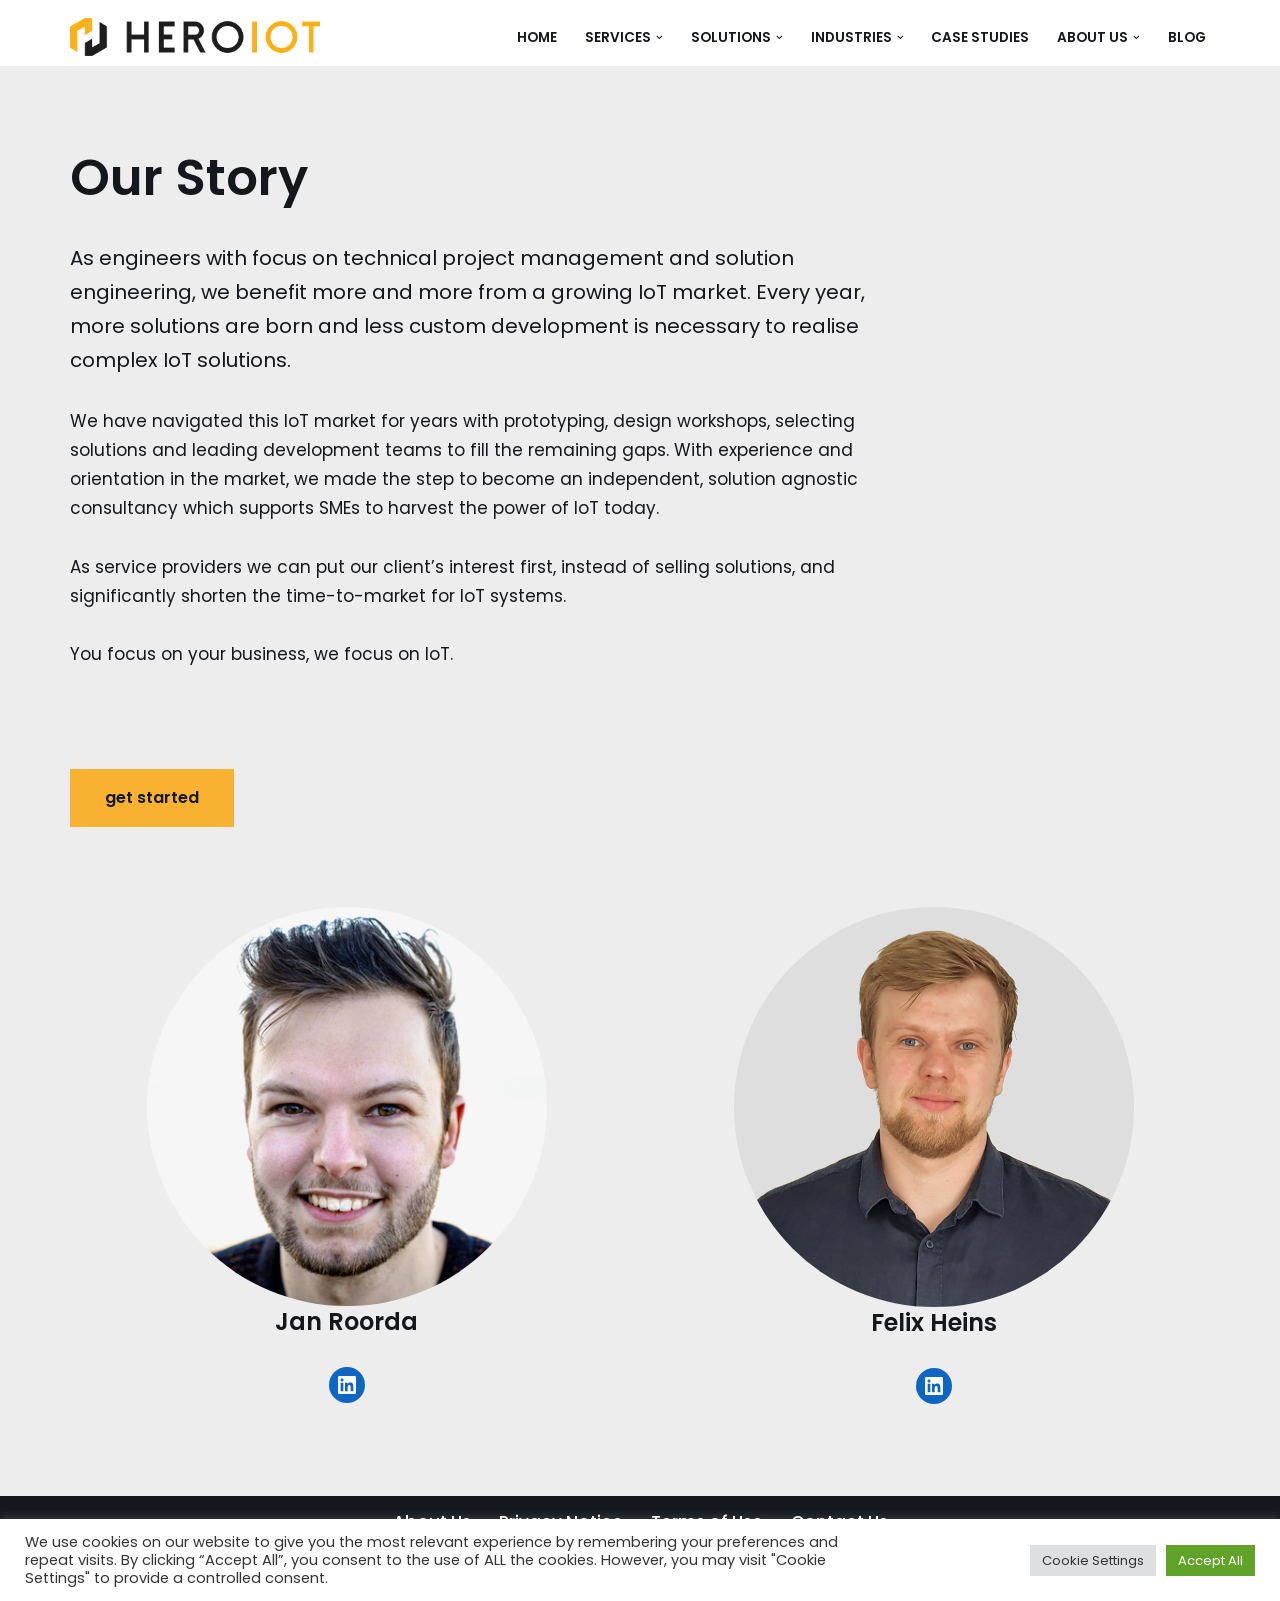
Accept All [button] (1210, 1560)
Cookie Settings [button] (1093, 1560)
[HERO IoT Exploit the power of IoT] (195, 37)
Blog (1187, 37)
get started (152, 797)
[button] (659, 37)
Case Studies (980, 37)
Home (537, 37)
